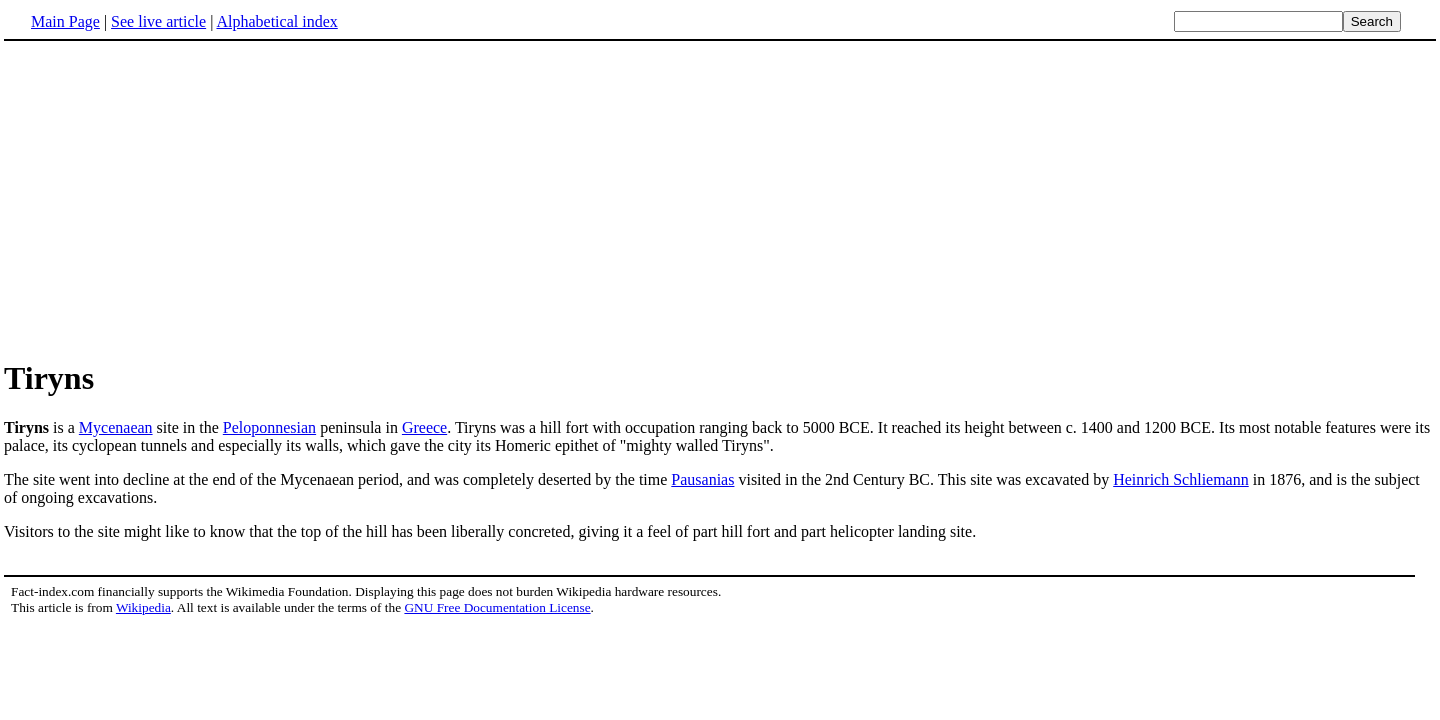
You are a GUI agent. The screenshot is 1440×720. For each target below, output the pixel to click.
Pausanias (702, 479)
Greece (424, 427)
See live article (158, 21)
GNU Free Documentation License (497, 607)
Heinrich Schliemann (1181, 479)
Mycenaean (116, 427)
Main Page (65, 21)
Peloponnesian (269, 427)
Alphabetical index (276, 21)
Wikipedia (143, 607)
